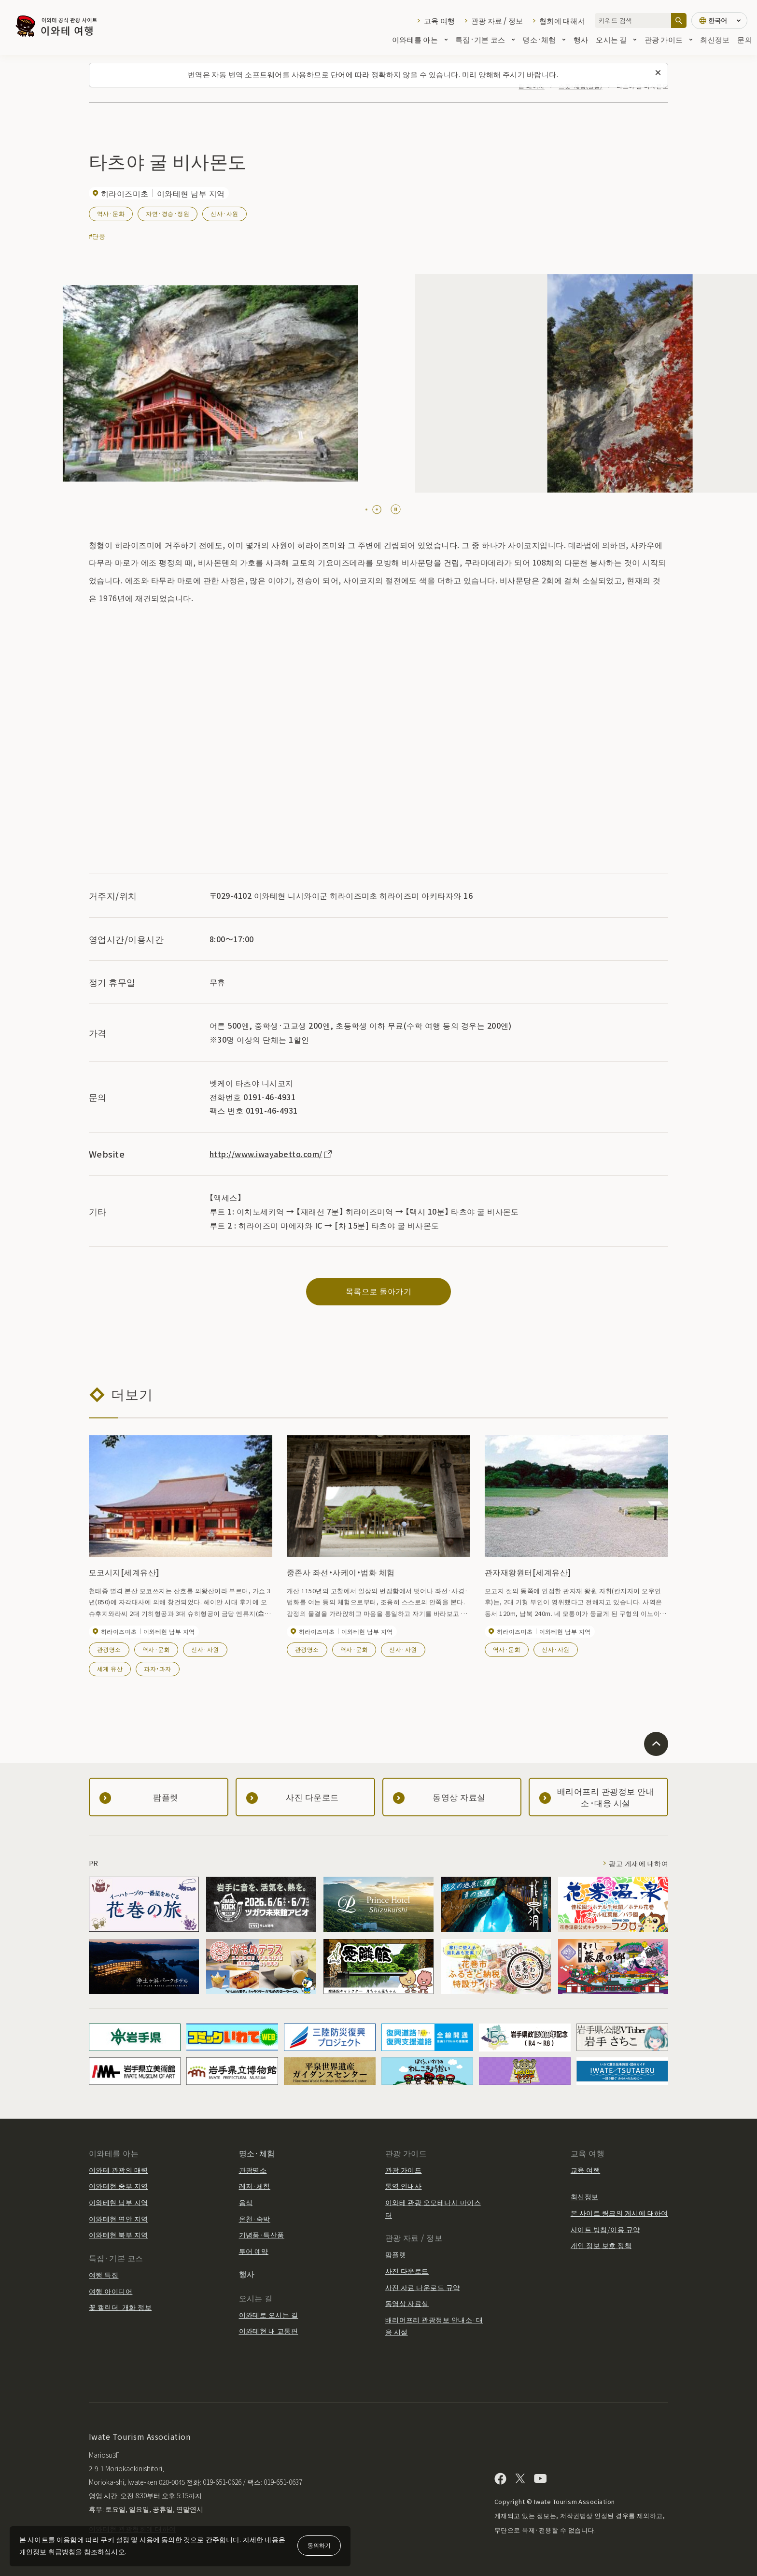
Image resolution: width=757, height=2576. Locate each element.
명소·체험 (543, 39)
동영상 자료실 (407, 2303)
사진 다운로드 (407, 2271)
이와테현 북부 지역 (118, 2234)
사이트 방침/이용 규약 (605, 2229)
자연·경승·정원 (167, 213)
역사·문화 (111, 213)
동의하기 (319, 2545)
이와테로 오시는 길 (268, 2315)
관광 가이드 (669, 39)
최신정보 (714, 39)
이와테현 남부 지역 (118, 2202)
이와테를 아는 (420, 39)
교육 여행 (439, 20)
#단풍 (97, 236)
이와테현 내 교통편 (268, 2330)
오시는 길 (616, 39)
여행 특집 (103, 2274)
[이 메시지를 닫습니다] (658, 73)
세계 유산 (110, 1668)
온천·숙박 (254, 2218)
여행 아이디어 (110, 2291)
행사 (581, 39)
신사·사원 (224, 213)
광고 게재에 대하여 (638, 1863)
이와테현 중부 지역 (118, 2186)
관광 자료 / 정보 (497, 20)
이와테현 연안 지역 (118, 2218)
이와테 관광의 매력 (118, 2170)
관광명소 (109, 1649)
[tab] (366, 509)
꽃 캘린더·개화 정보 (120, 2307)
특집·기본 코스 (485, 39)
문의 (744, 39)
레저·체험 (254, 2186)
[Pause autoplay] (396, 509)
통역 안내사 (403, 2186)
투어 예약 (253, 2251)
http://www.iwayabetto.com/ (271, 1154)
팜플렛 (395, 2254)
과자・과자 (157, 1668)
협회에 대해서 (562, 20)
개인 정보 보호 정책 (601, 2245)
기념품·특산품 (261, 2234)
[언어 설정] (719, 20)
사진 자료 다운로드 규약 (422, 2287)
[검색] (679, 20)
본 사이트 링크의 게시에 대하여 (619, 2213)
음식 (246, 2202)
